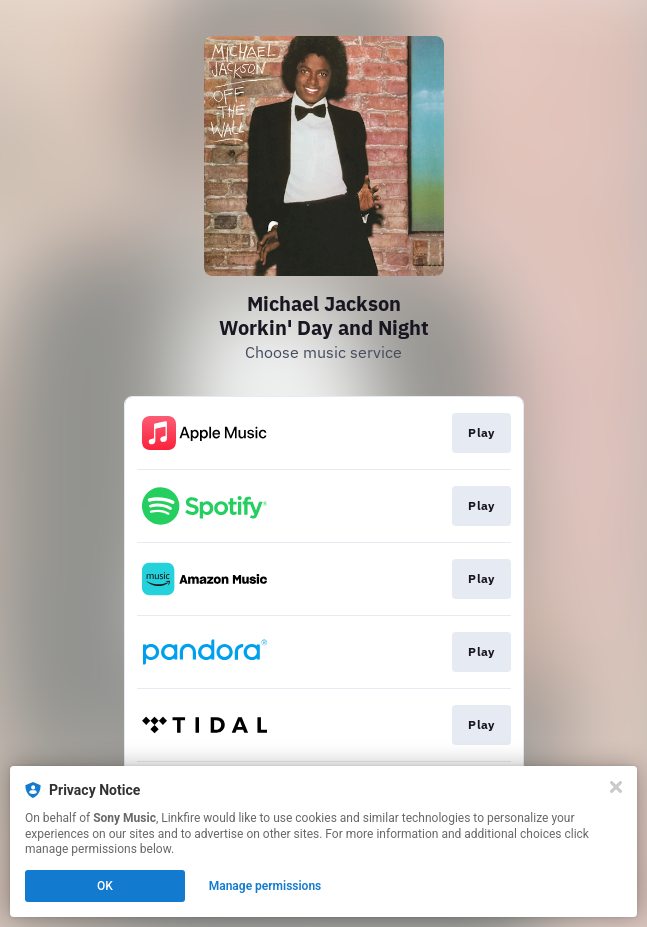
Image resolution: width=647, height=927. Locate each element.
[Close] (616, 787)
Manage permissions (265, 886)
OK (105, 886)
